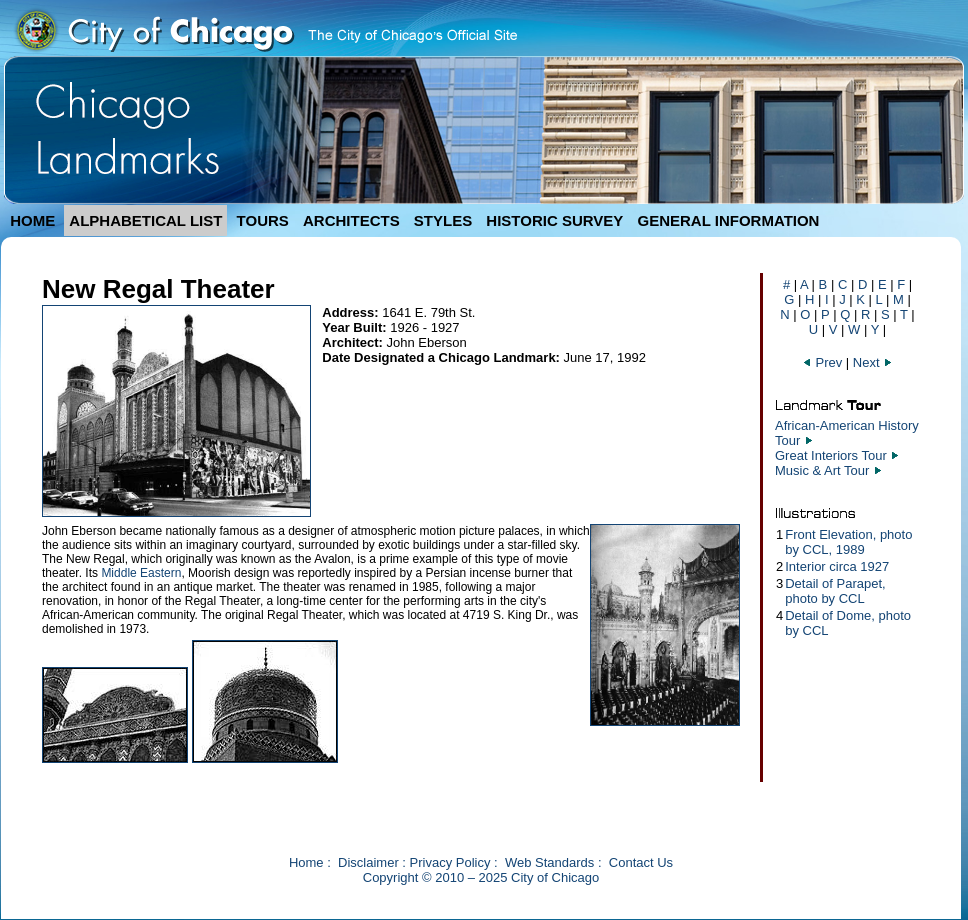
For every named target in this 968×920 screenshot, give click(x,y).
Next (873, 362)
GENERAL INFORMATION (729, 220)
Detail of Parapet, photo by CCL (835, 591)
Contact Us (641, 862)
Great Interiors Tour (831, 455)
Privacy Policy (450, 862)
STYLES (443, 220)
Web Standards (549, 862)
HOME (32, 220)
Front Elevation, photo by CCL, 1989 (848, 542)
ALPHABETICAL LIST (145, 220)
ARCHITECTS (351, 220)
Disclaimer (368, 862)
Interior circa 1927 (837, 566)
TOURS (263, 220)
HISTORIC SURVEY (554, 220)
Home (306, 862)
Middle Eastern (141, 573)
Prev (824, 362)
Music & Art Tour (822, 470)
